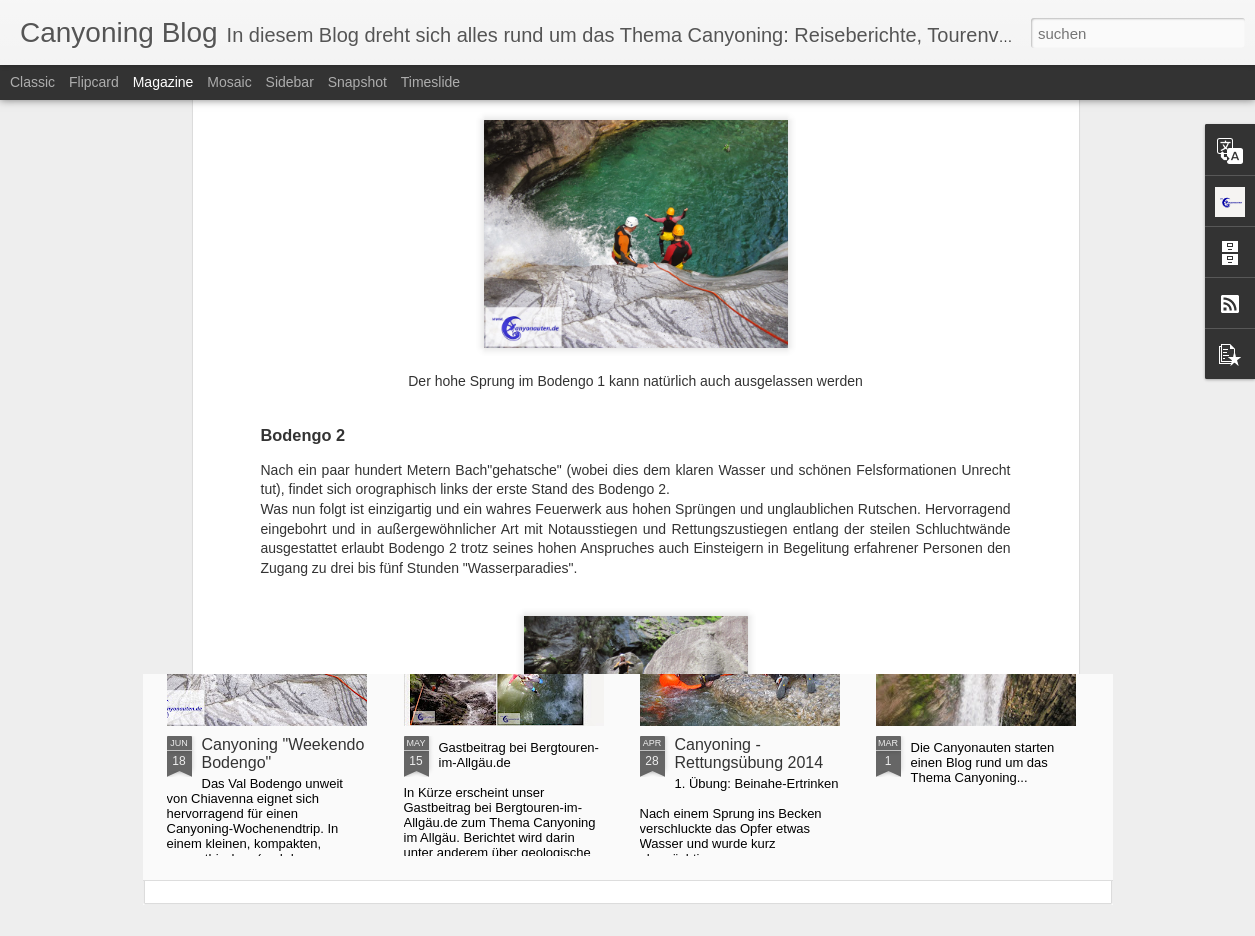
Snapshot (357, 82)
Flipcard (94, 82)
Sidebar (290, 82)
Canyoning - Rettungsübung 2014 (749, 753)
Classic (32, 82)
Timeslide (430, 82)
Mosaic (229, 82)
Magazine (163, 82)
